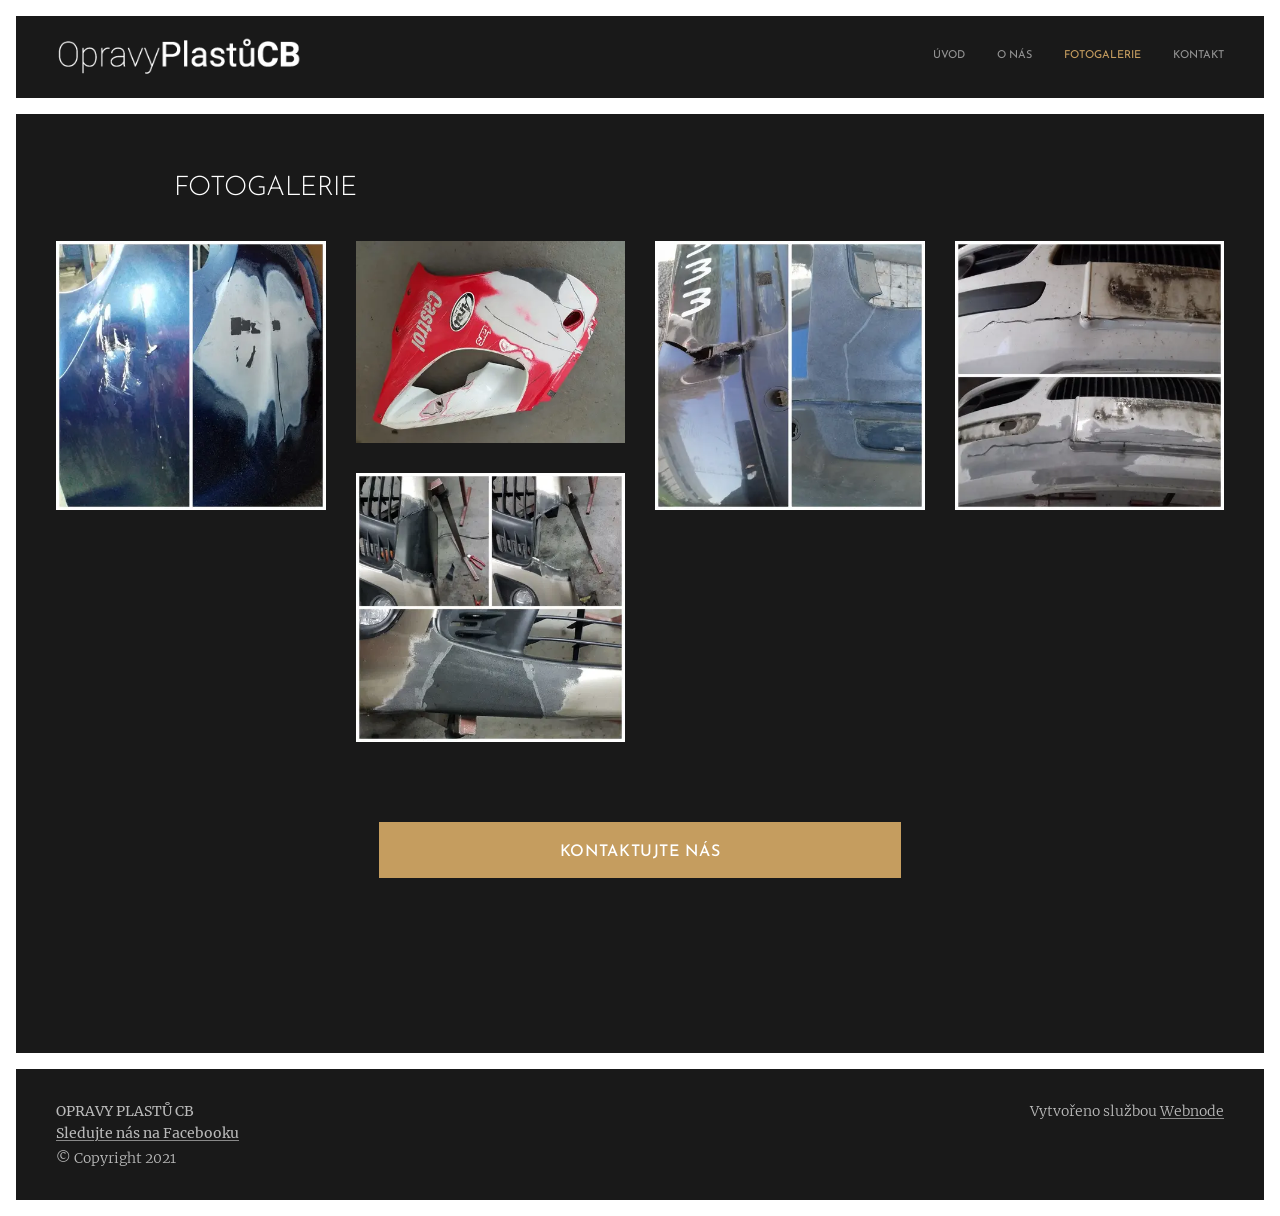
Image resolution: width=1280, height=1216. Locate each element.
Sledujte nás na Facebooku (147, 1133)
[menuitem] (1133, 57)
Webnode (1192, 1111)
